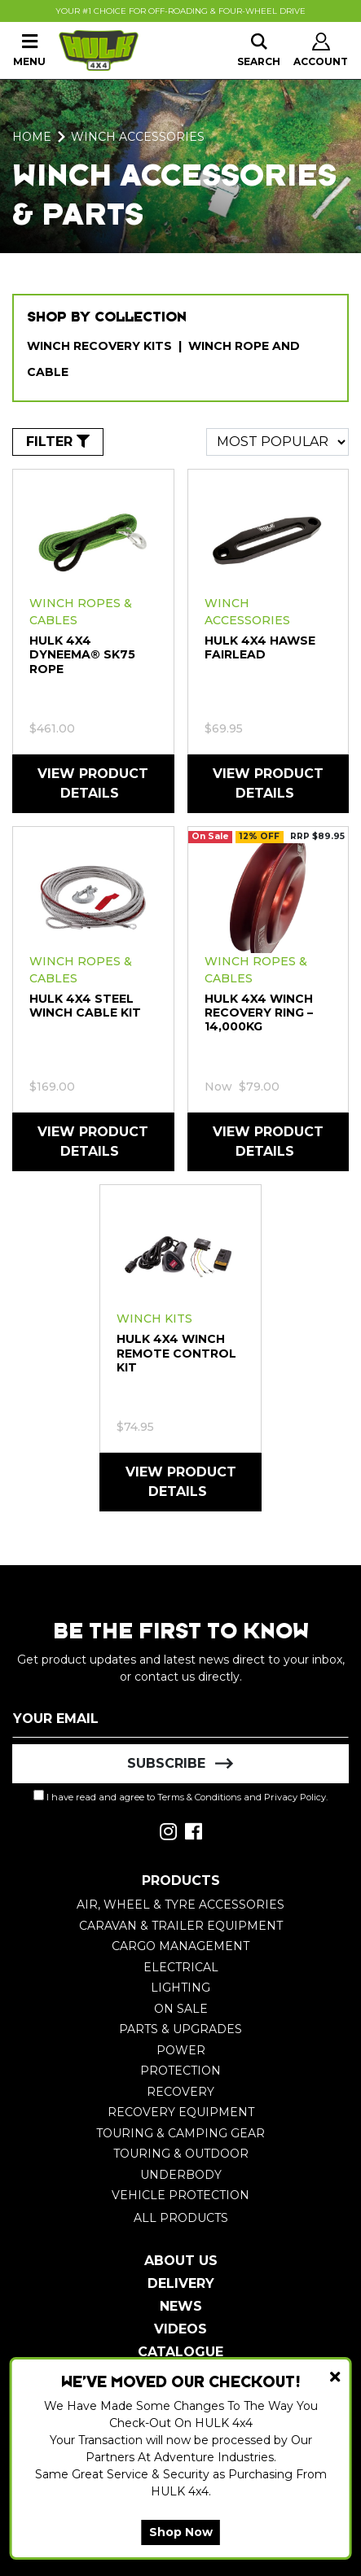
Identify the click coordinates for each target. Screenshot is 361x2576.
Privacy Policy (295, 1797)
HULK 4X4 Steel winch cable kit (85, 1005)
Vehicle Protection (180, 2195)
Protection (180, 2070)
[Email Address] (180, 1718)
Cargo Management (180, 1946)
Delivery (180, 2283)
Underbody (181, 2174)
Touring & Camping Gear (180, 2133)
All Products (181, 2218)
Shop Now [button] (181, 2532)
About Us (181, 2260)
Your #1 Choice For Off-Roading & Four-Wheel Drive (180, 11)
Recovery (180, 2091)
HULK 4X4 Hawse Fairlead (260, 647)
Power (180, 2050)
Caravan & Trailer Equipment (181, 1925)
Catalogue (180, 2352)
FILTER (58, 441)
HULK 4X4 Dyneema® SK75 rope (82, 654)
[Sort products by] (277, 442)
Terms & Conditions (199, 1797)
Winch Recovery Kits (99, 346)
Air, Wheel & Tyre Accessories (180, 1904)
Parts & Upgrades (180, 2029)
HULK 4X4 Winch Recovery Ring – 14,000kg (259, 1012)
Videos (180, 2329)
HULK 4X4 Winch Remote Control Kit (176, 1353)
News (181, 2306)
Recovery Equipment (181, 2112)
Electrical (180, 1967)
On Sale (181, 2008)
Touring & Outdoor (181, 2153)
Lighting (180, 1987)
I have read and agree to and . (180, 1796)
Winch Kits (154, 1318)
